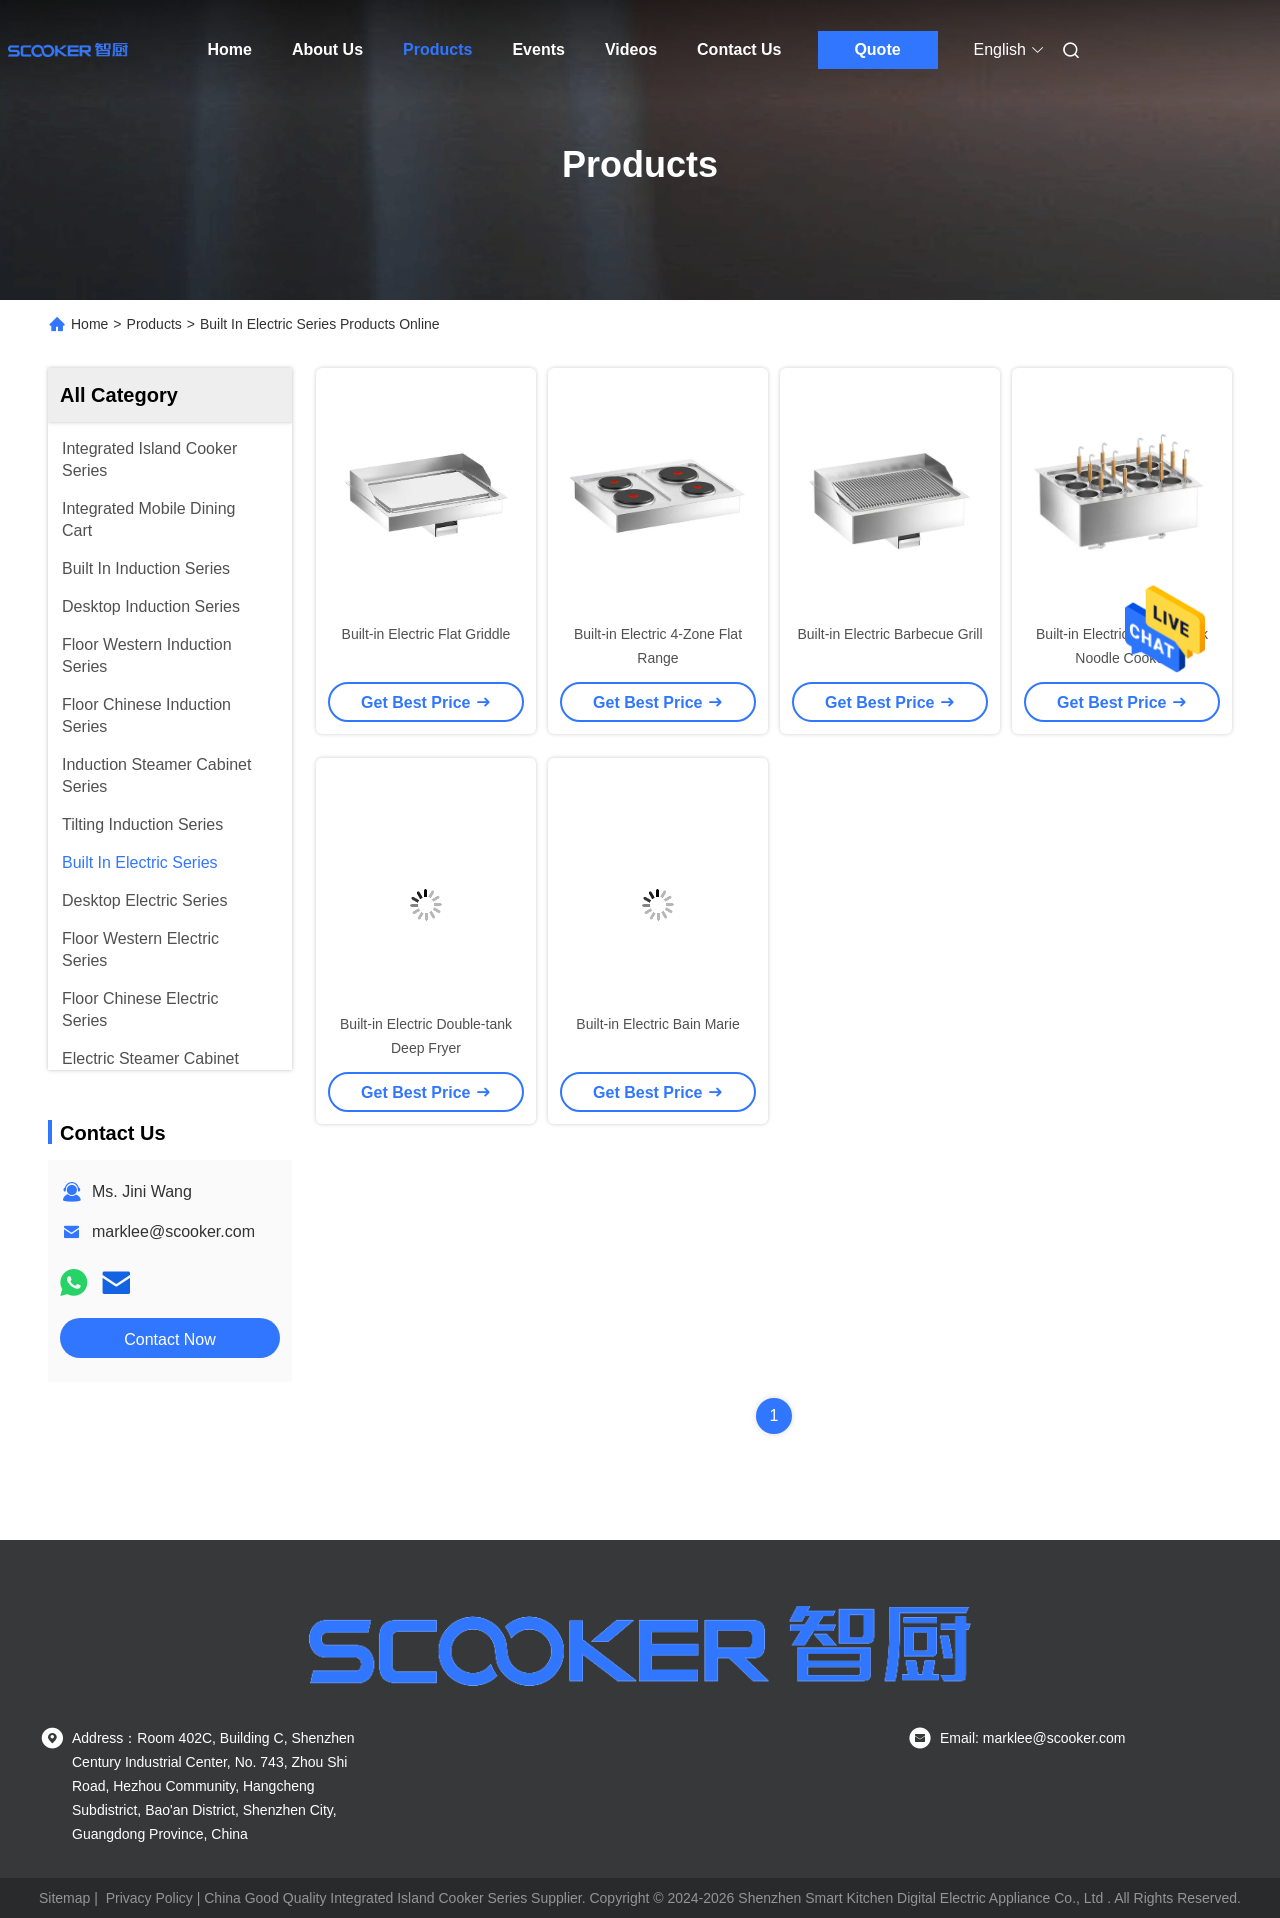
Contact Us (739, 49)
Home (230, 49)
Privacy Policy (149, 1898)
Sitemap (64, 1898)
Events (538, 49)
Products (437, 49)
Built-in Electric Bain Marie (657, 1024)
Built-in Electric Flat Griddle (426, 634)
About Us (327, 49)
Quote (877, 49)
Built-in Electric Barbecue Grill (889, 634)
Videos (631, 49)
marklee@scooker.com (173, 1231)
